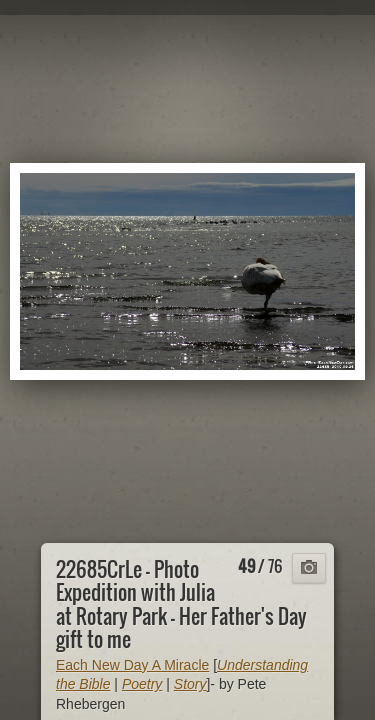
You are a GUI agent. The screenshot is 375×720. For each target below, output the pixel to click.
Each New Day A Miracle (132, 665)
